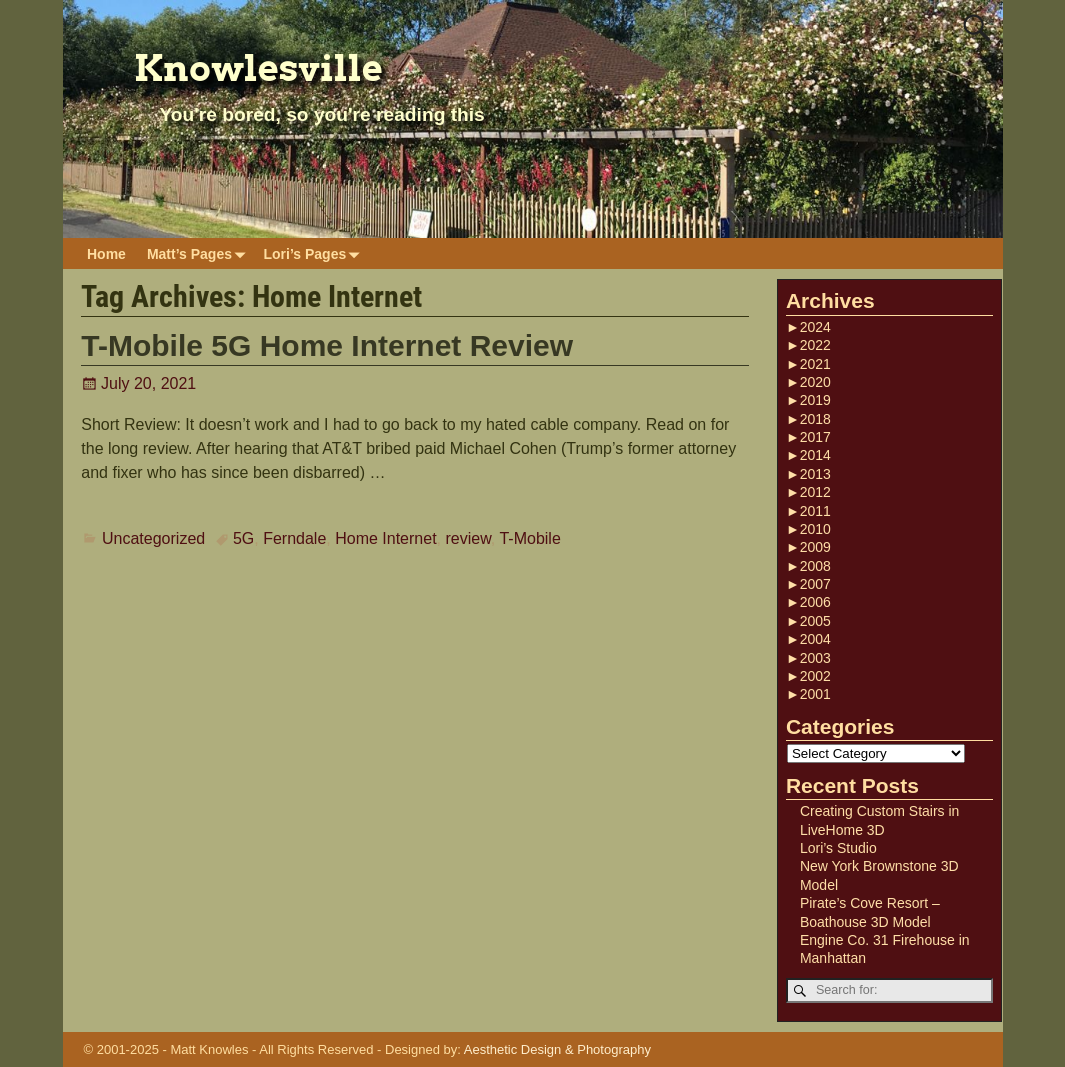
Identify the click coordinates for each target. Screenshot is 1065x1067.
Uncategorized (153, 538)
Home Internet (385, 538)
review (467, 538)
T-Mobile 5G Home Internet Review (327, 345)
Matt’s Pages (200, 253)
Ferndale (294, 538)
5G (243, 538)
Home (106, 254)
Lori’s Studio (838, 848)
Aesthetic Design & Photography (557, 1049)
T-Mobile (529, 538)
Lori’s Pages (315, 253)
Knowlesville (258, 68)
